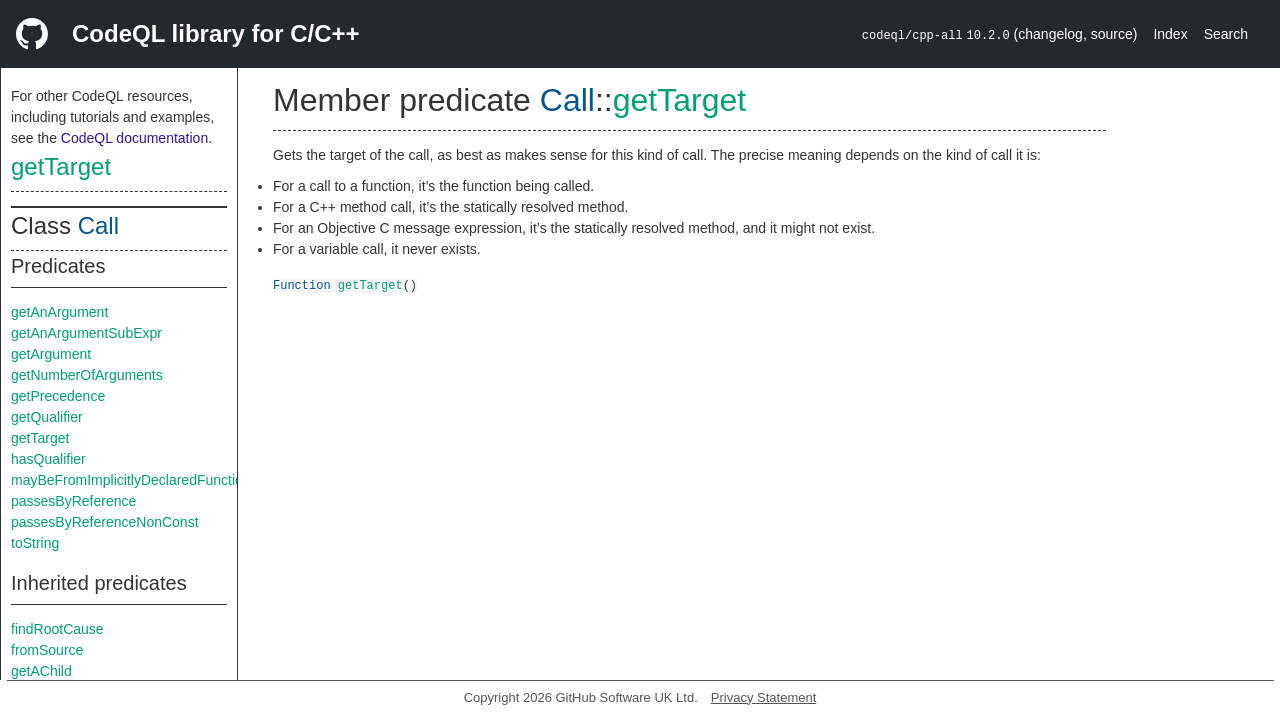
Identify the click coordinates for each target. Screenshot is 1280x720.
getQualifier (47, 417)
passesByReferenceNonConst (105, 522)
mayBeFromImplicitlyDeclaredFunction (131, 480)
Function (302, 284)
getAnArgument (59, 312)
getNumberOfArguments (87, 375)
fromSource (47, 650)
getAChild (41, 671)
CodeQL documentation (134, 138)
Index (1170, 34)
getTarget (61, 166)
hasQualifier (48, 459)
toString (35, 543)
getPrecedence (58, 396)
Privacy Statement (764, 697)
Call (98, 225)
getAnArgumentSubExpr (86, 333)
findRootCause (57, 629)
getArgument (51, 354)
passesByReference (73, 501)
